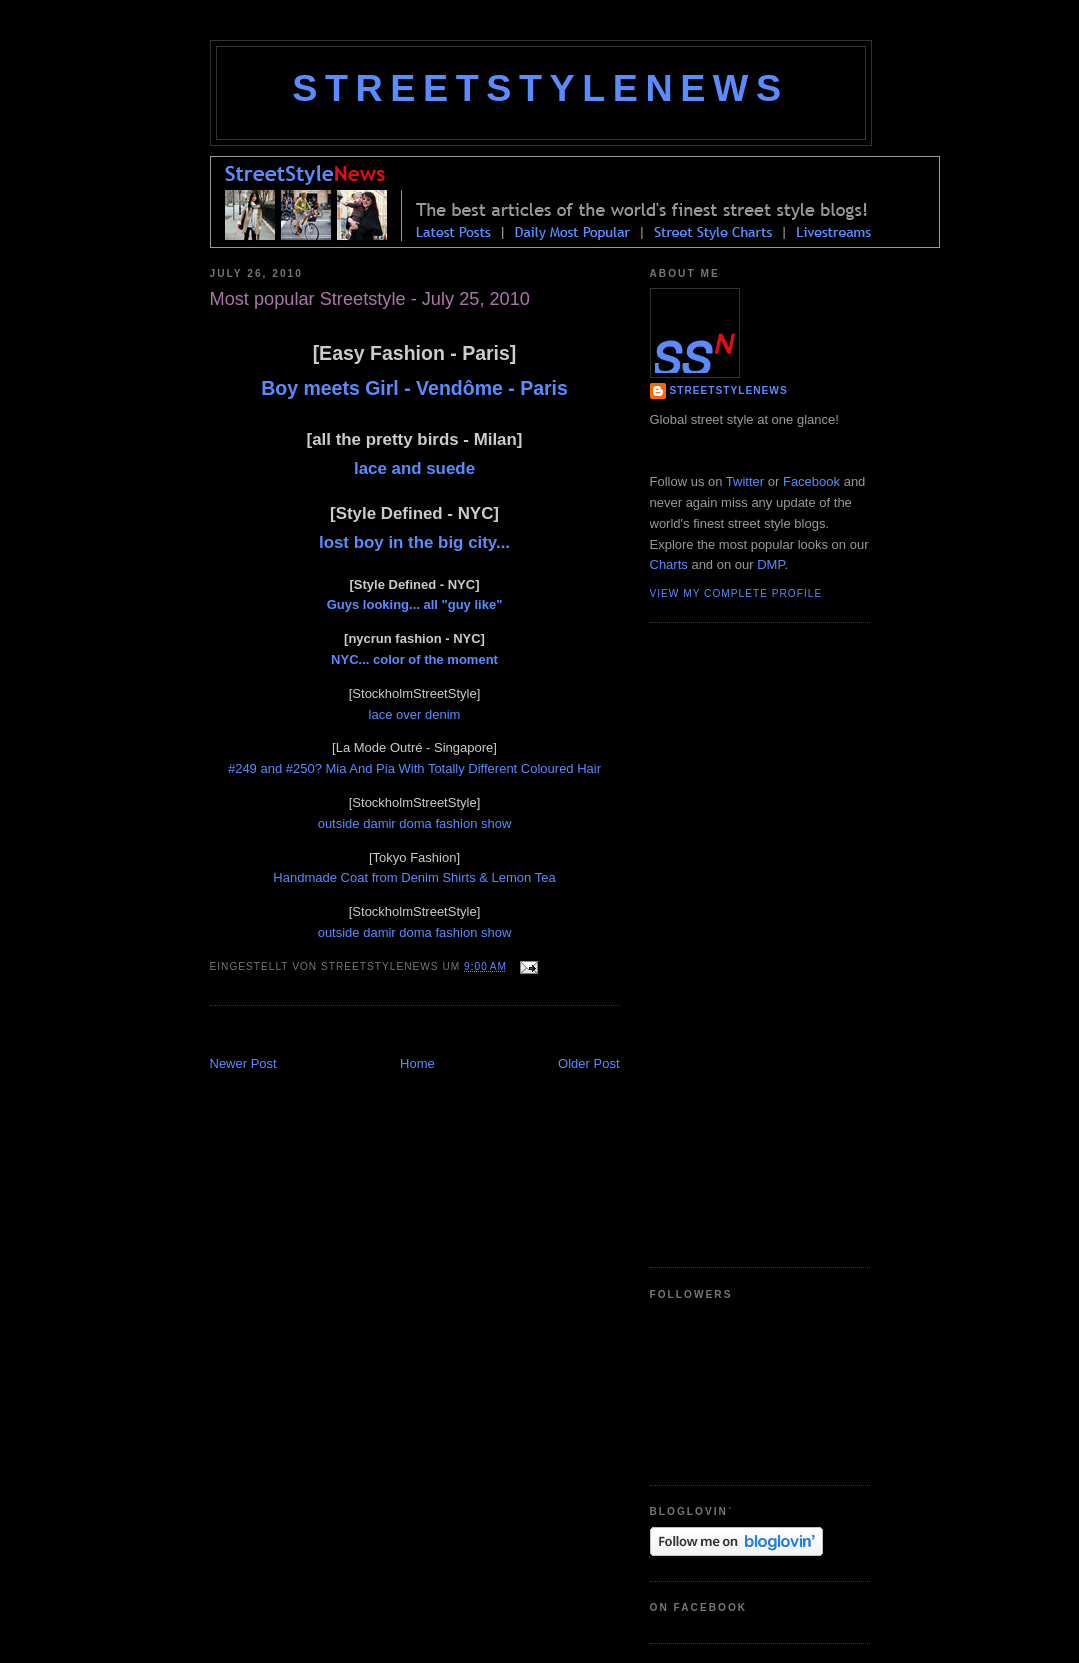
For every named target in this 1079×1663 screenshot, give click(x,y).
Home (417, 1063)
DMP (770, 564)
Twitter (745, 481)
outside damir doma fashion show (415, 823)
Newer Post (243, 1063)
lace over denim (415, 714)
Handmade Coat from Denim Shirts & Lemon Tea (414, 877)
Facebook (811, 481)
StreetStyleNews (540, 88)
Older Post (588, 1063)
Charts (669, 564)
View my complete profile (736, 593)
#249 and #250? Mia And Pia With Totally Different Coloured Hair (414, 768)
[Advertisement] (444, 1032)
